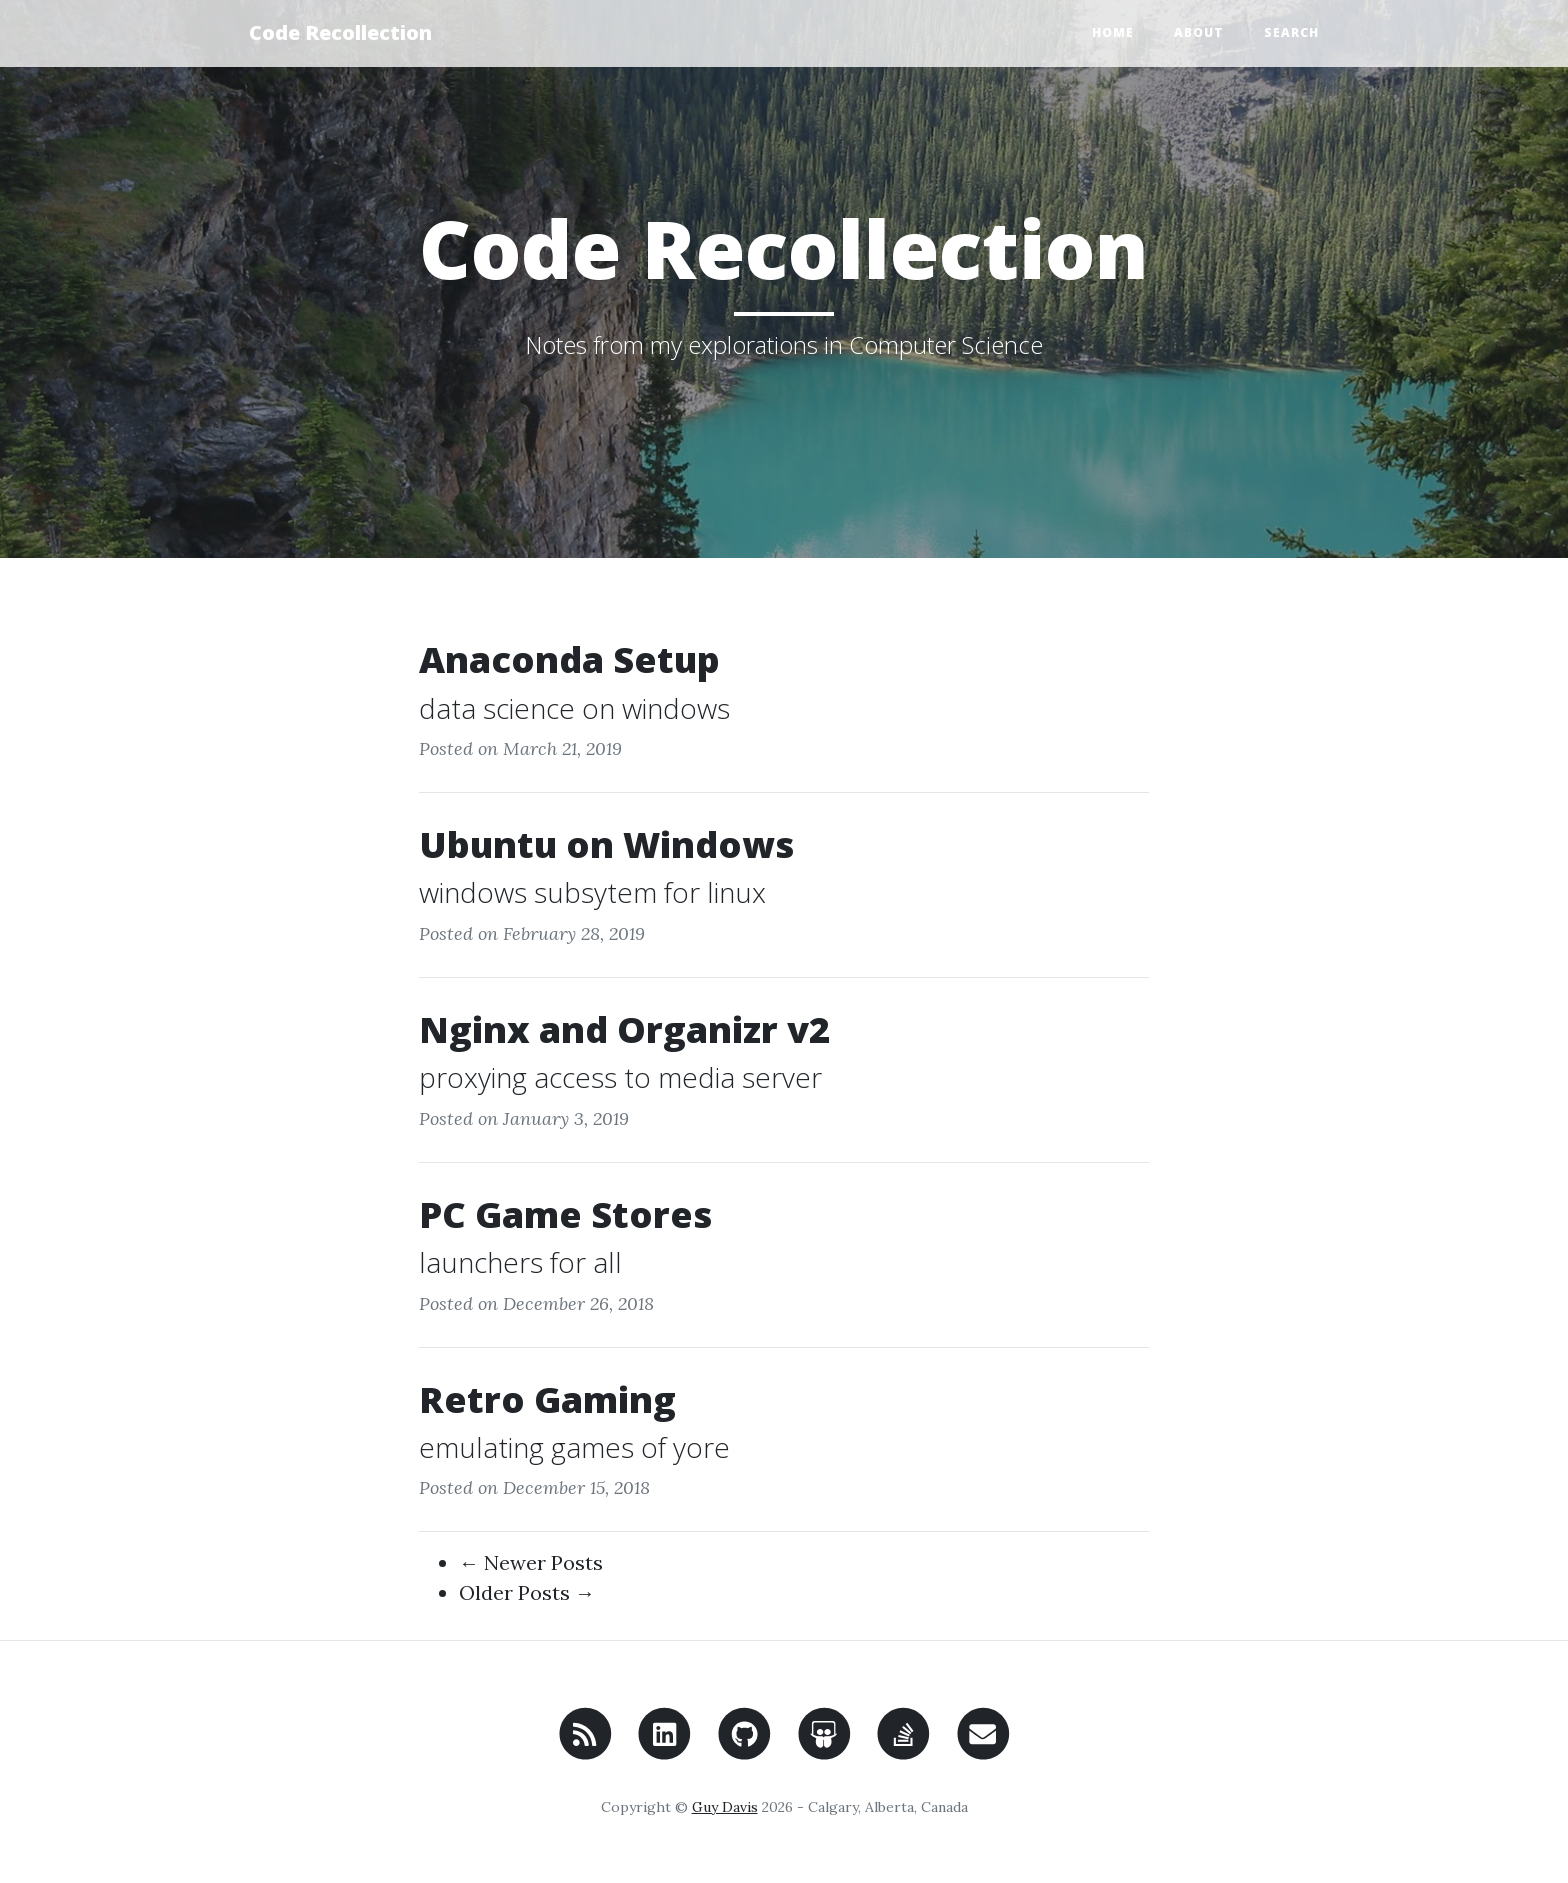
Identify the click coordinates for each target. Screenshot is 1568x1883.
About (1199, 32)
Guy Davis (725, 1807)
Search (1291, 32)
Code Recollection (340, 32)
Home (1113, 32)
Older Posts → (527, 1592)
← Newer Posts (531, 1562)
